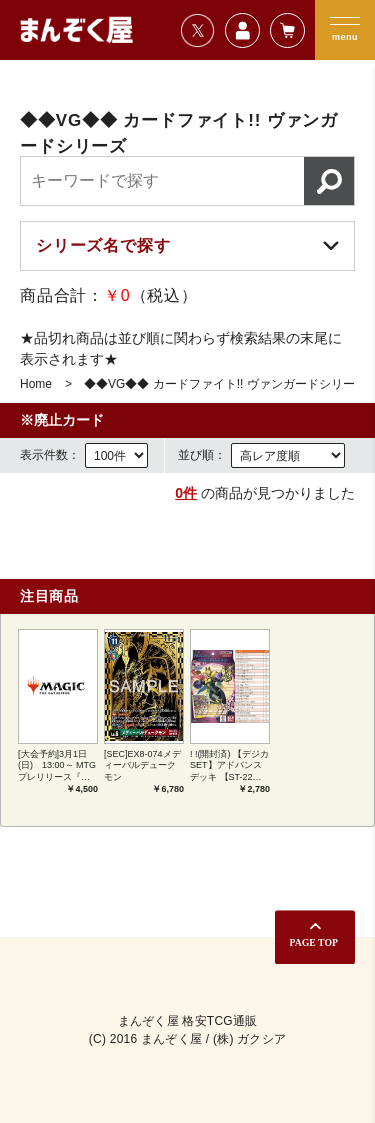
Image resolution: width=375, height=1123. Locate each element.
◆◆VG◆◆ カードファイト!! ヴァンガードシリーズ (225, 384)
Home (36, 384)
